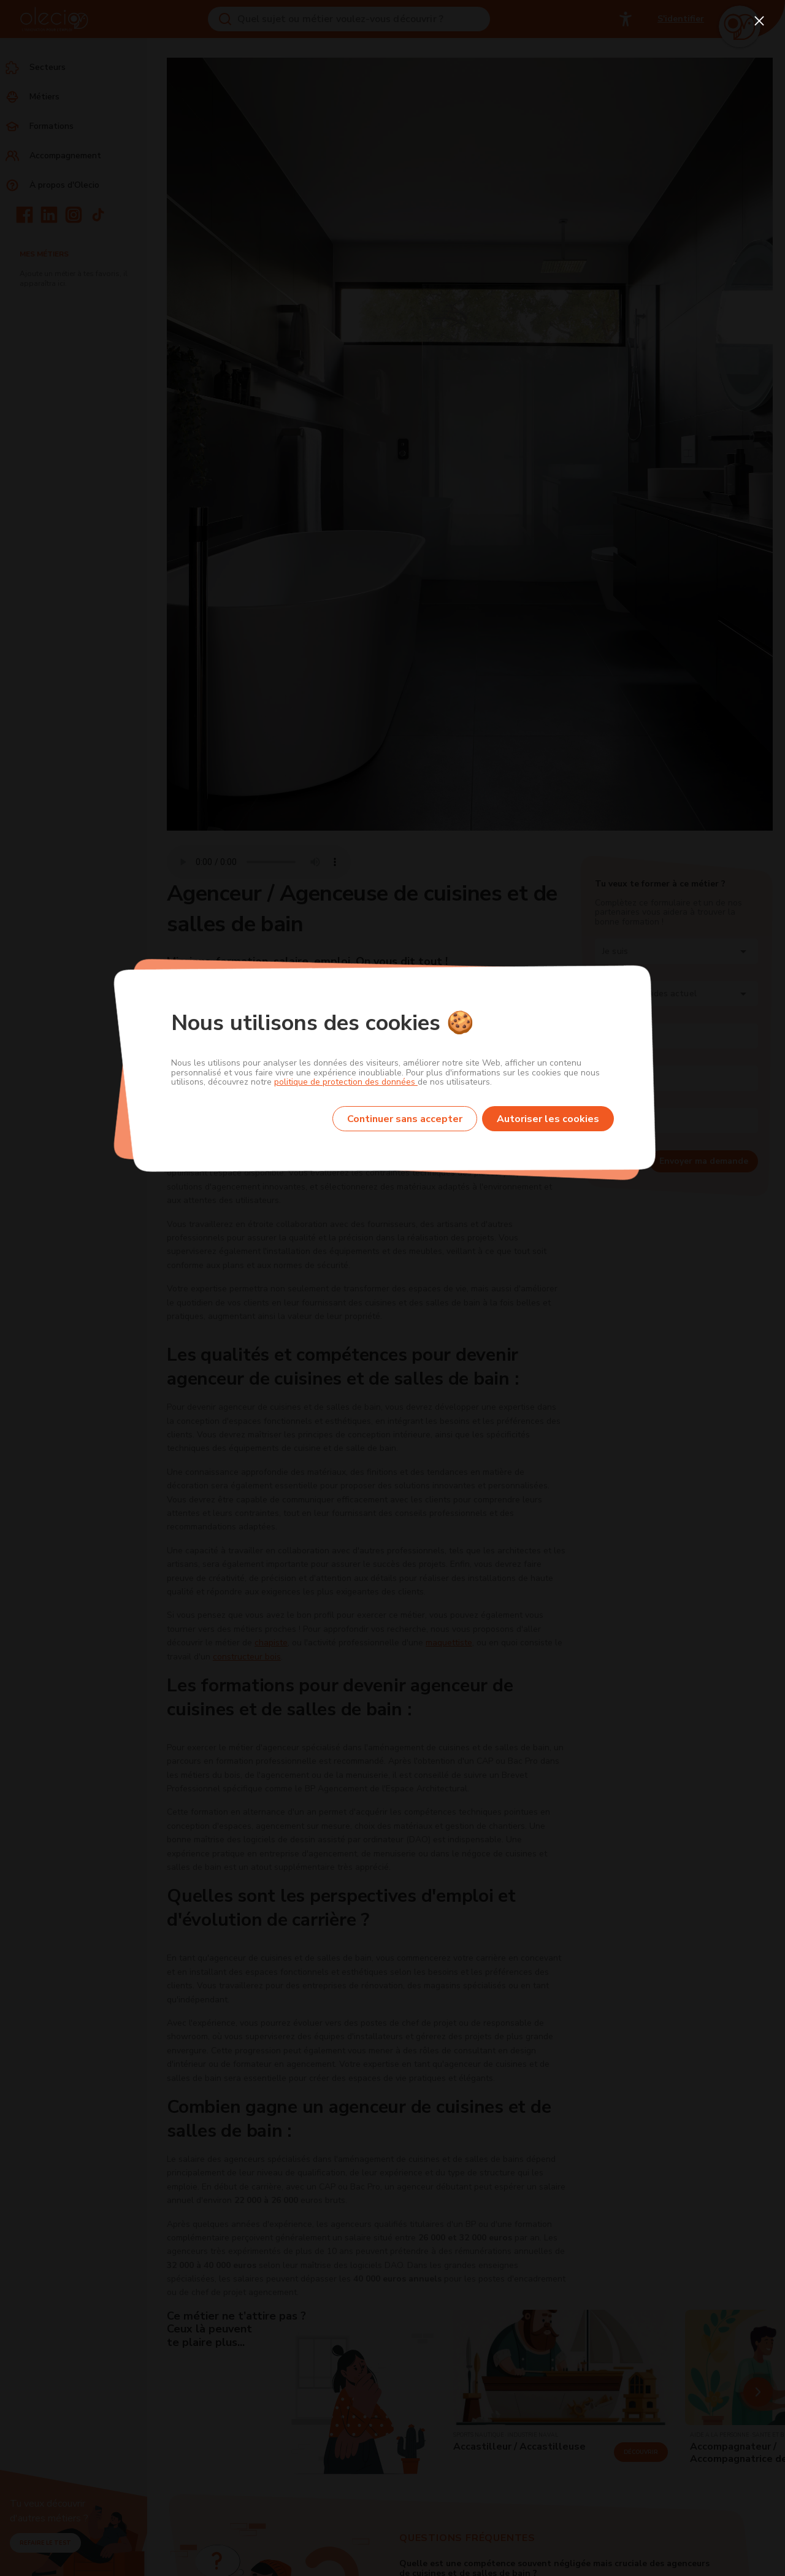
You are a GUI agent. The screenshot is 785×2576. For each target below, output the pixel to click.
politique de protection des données (346, 1082)
